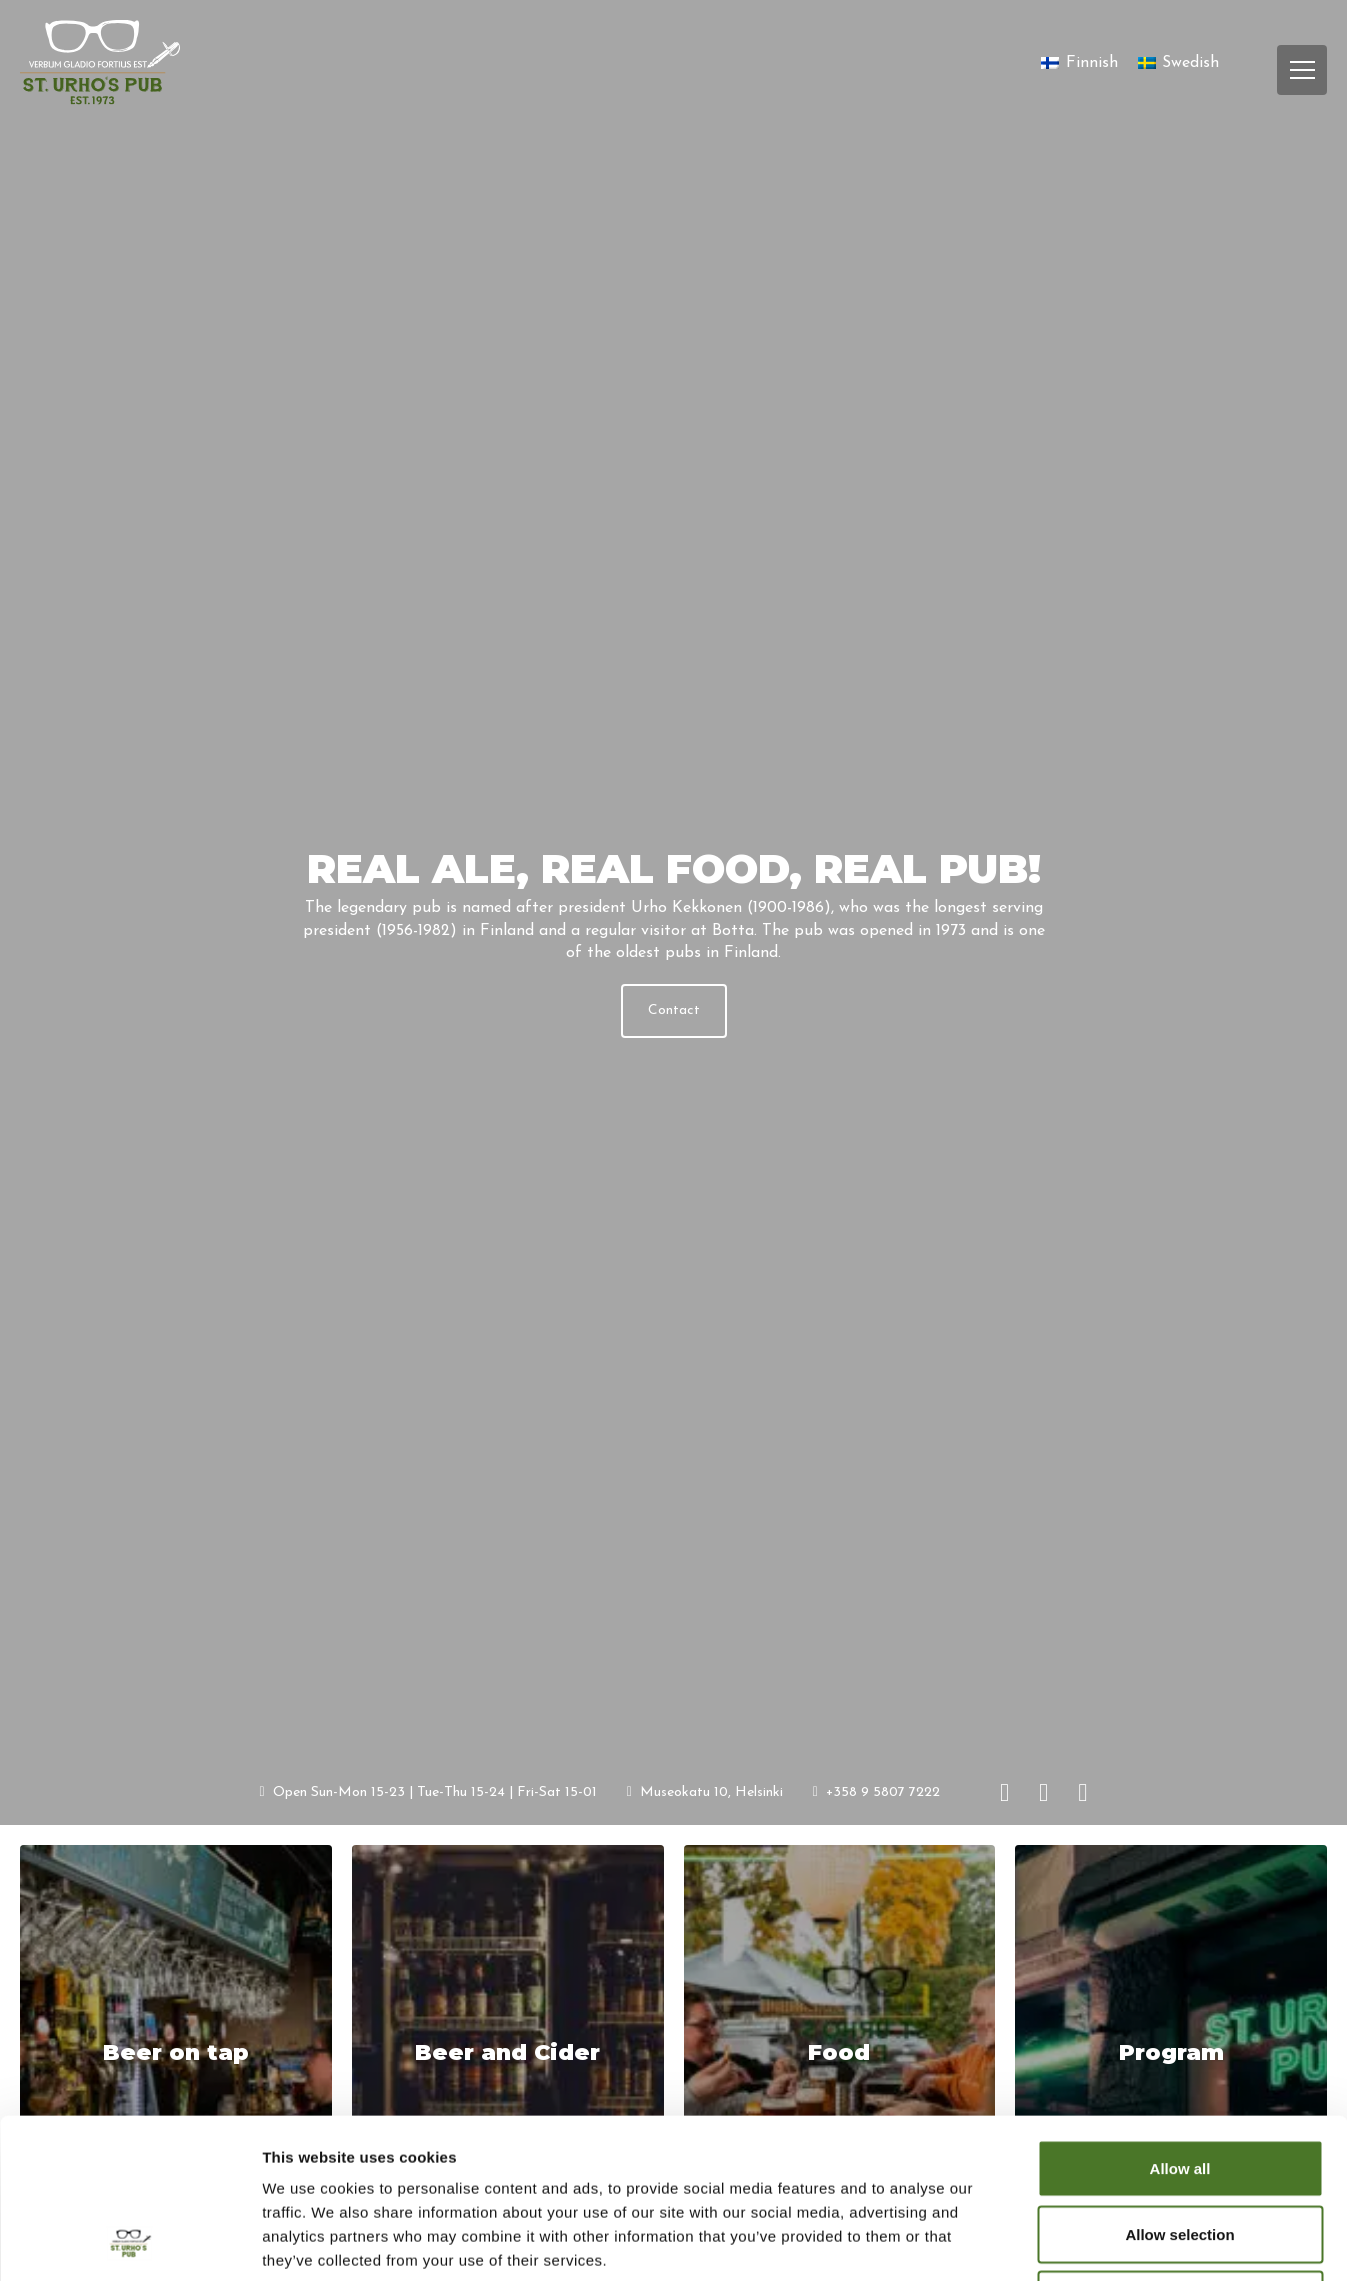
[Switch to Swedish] (1178, 63)
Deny (1180, 2149)
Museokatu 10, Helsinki (705, 1791)
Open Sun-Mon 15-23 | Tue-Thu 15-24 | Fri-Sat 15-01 (428, 1791)
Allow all (1180, 2018)
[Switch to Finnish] (1079, 63)
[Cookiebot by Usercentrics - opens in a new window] (129, 2242)
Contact (674, 1010)
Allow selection (1179, 2084)
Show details (1049, 2241)
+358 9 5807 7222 (876, 1791)
